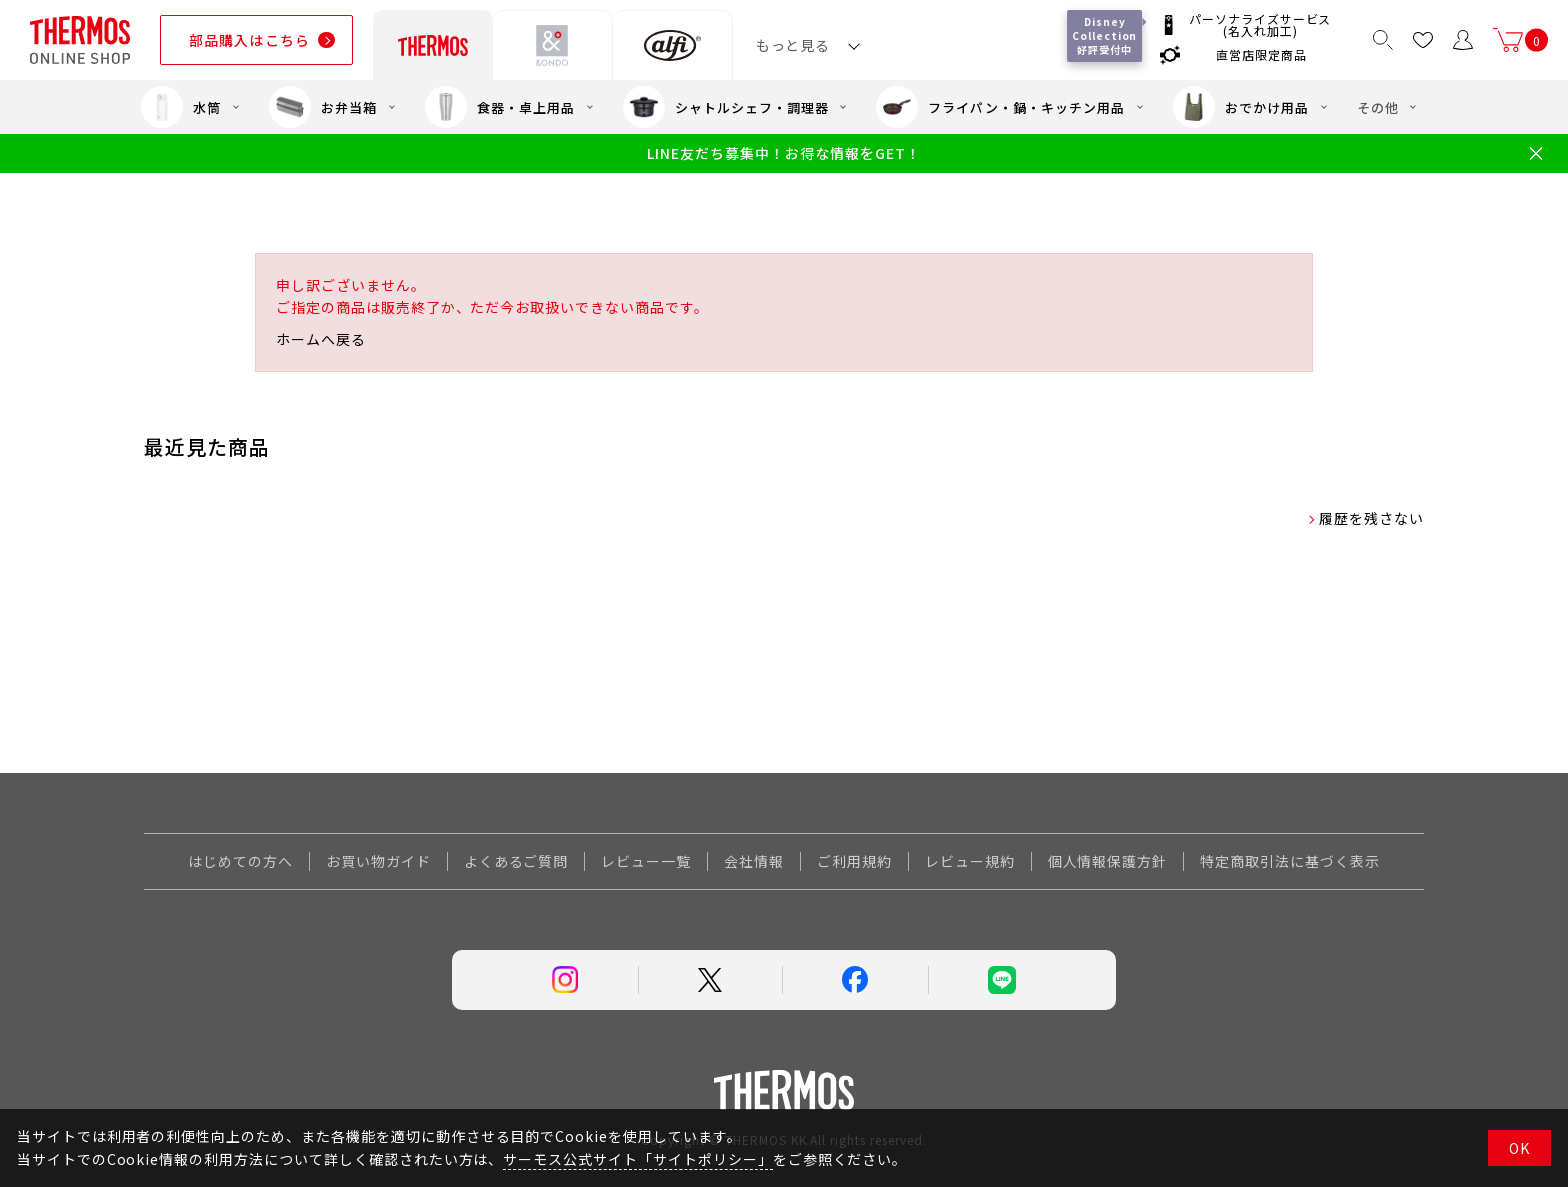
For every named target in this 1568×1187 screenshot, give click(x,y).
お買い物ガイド (378, 861)
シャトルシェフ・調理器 (726, 107)
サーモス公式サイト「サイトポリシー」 (637, 1159)
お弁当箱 (323, 107)
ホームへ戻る (321, 339)
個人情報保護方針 (1108, 861)
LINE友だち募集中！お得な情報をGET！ (783, 153)
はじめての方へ (240, 861)
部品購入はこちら (249, 40)
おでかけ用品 (1241, 107)
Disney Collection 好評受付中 (1106, 35)
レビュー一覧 (646, 861)
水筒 (181, 107)
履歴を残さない (1371, 518)
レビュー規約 (970, 861)
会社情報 (754, 861)
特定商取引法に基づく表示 (1290, 861)
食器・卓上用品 (500, 107)
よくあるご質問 (516, 861)
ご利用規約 (854, 861)
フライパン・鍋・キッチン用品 (1000, 107)
